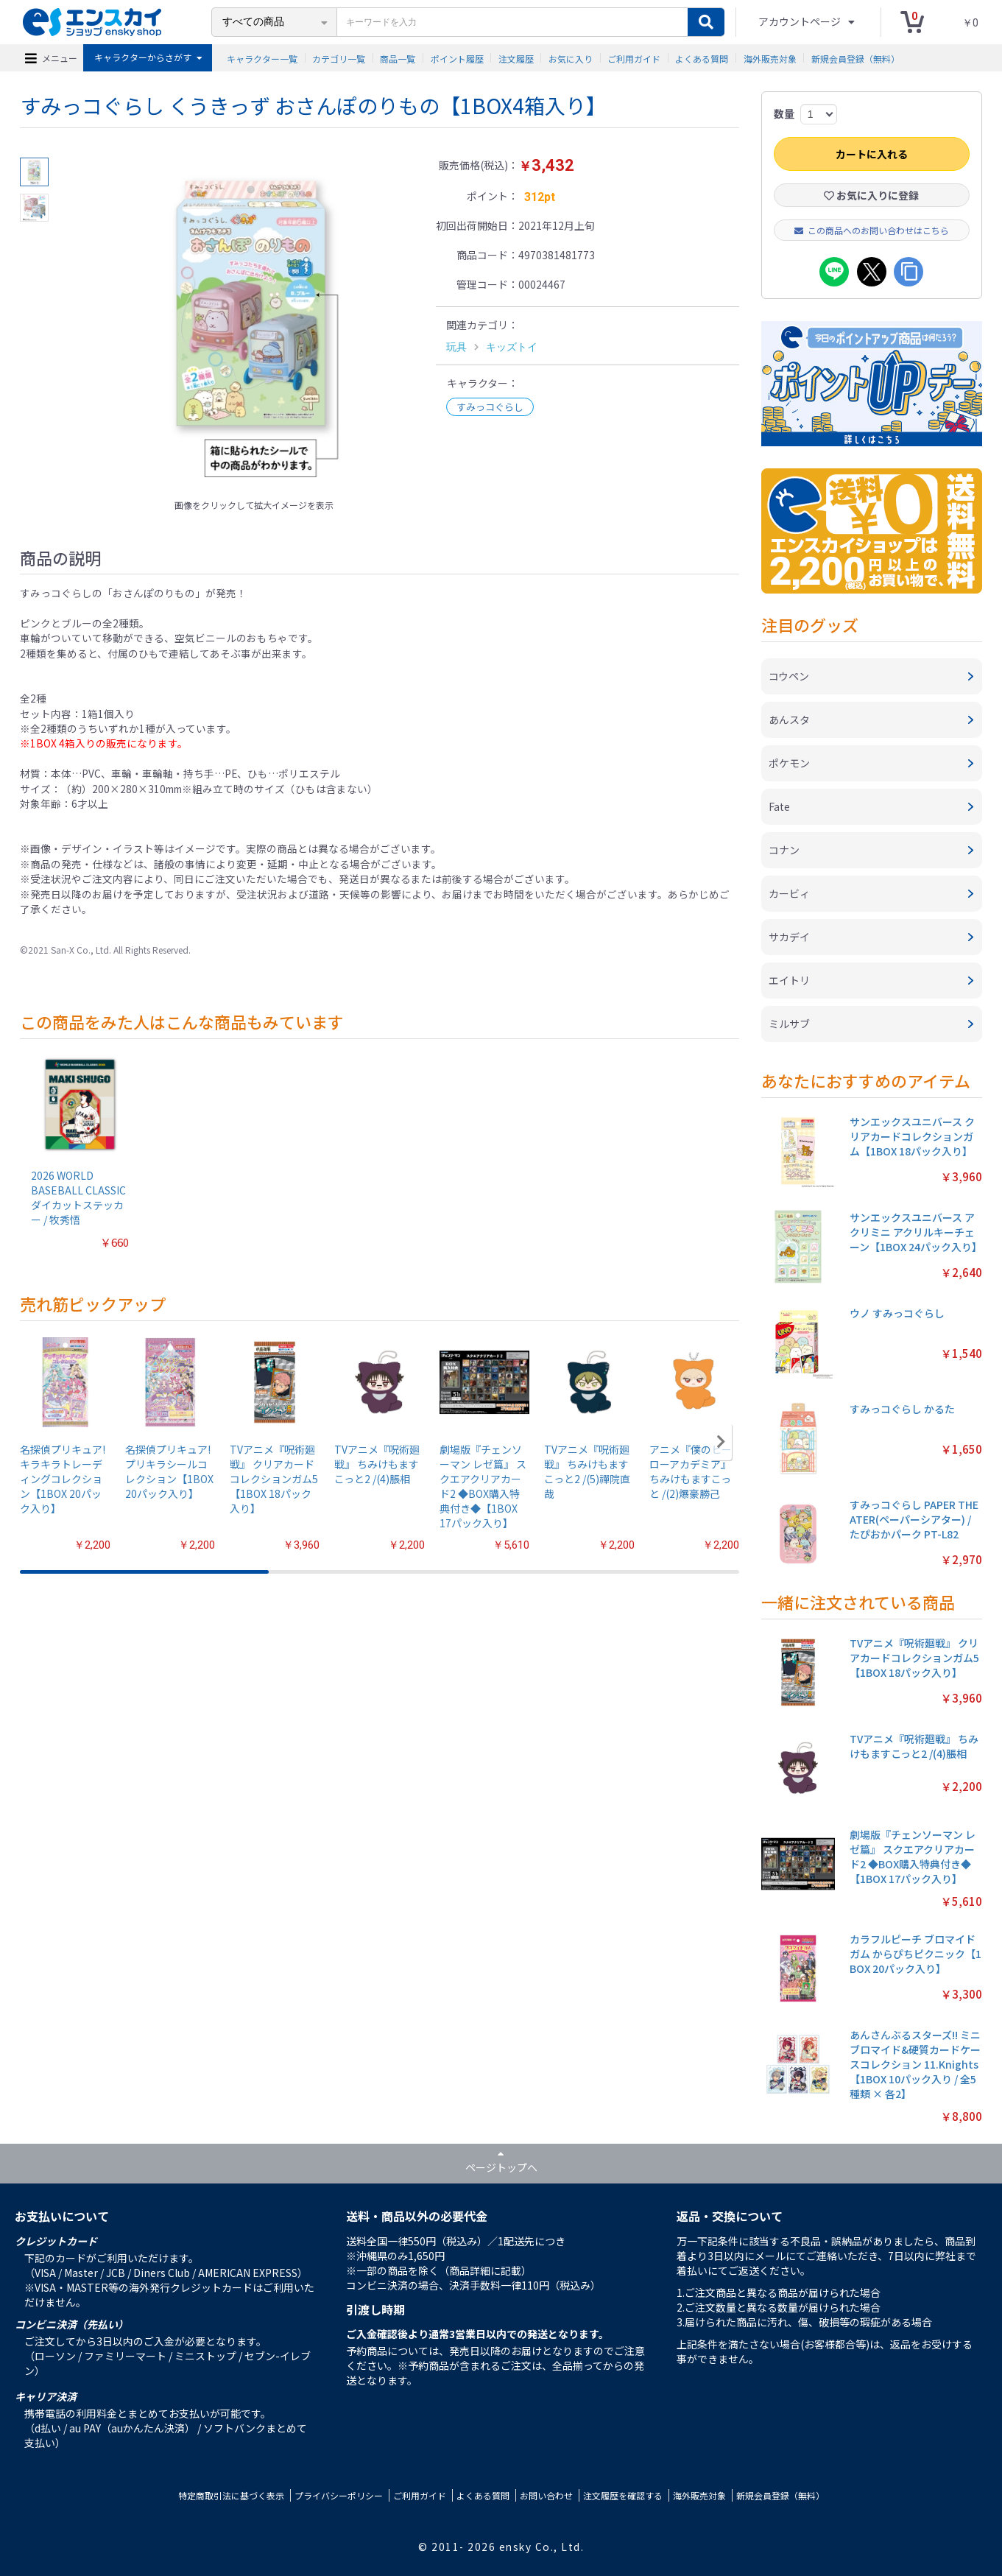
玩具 (456, 347)
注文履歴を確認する (623, 2495)
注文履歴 (516, 58)
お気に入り (570, 58)
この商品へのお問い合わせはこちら (871, 230)
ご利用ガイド (633, 58)
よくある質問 (701, 58)
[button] (721, 1442)
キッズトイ (511, 347)
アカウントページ (800, 21)
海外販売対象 (770, 58)
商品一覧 (397, 58)
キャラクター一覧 (262, 58)
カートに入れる (872, 154)
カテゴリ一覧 (338, 58)
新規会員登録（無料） (855, 58)
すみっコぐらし (489, 407)
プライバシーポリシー (338, 2495)
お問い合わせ (546, 2495)
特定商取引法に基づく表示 (231, 2495)
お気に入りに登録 (871, 195)
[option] (254, 325)
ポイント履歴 (457, 58)
